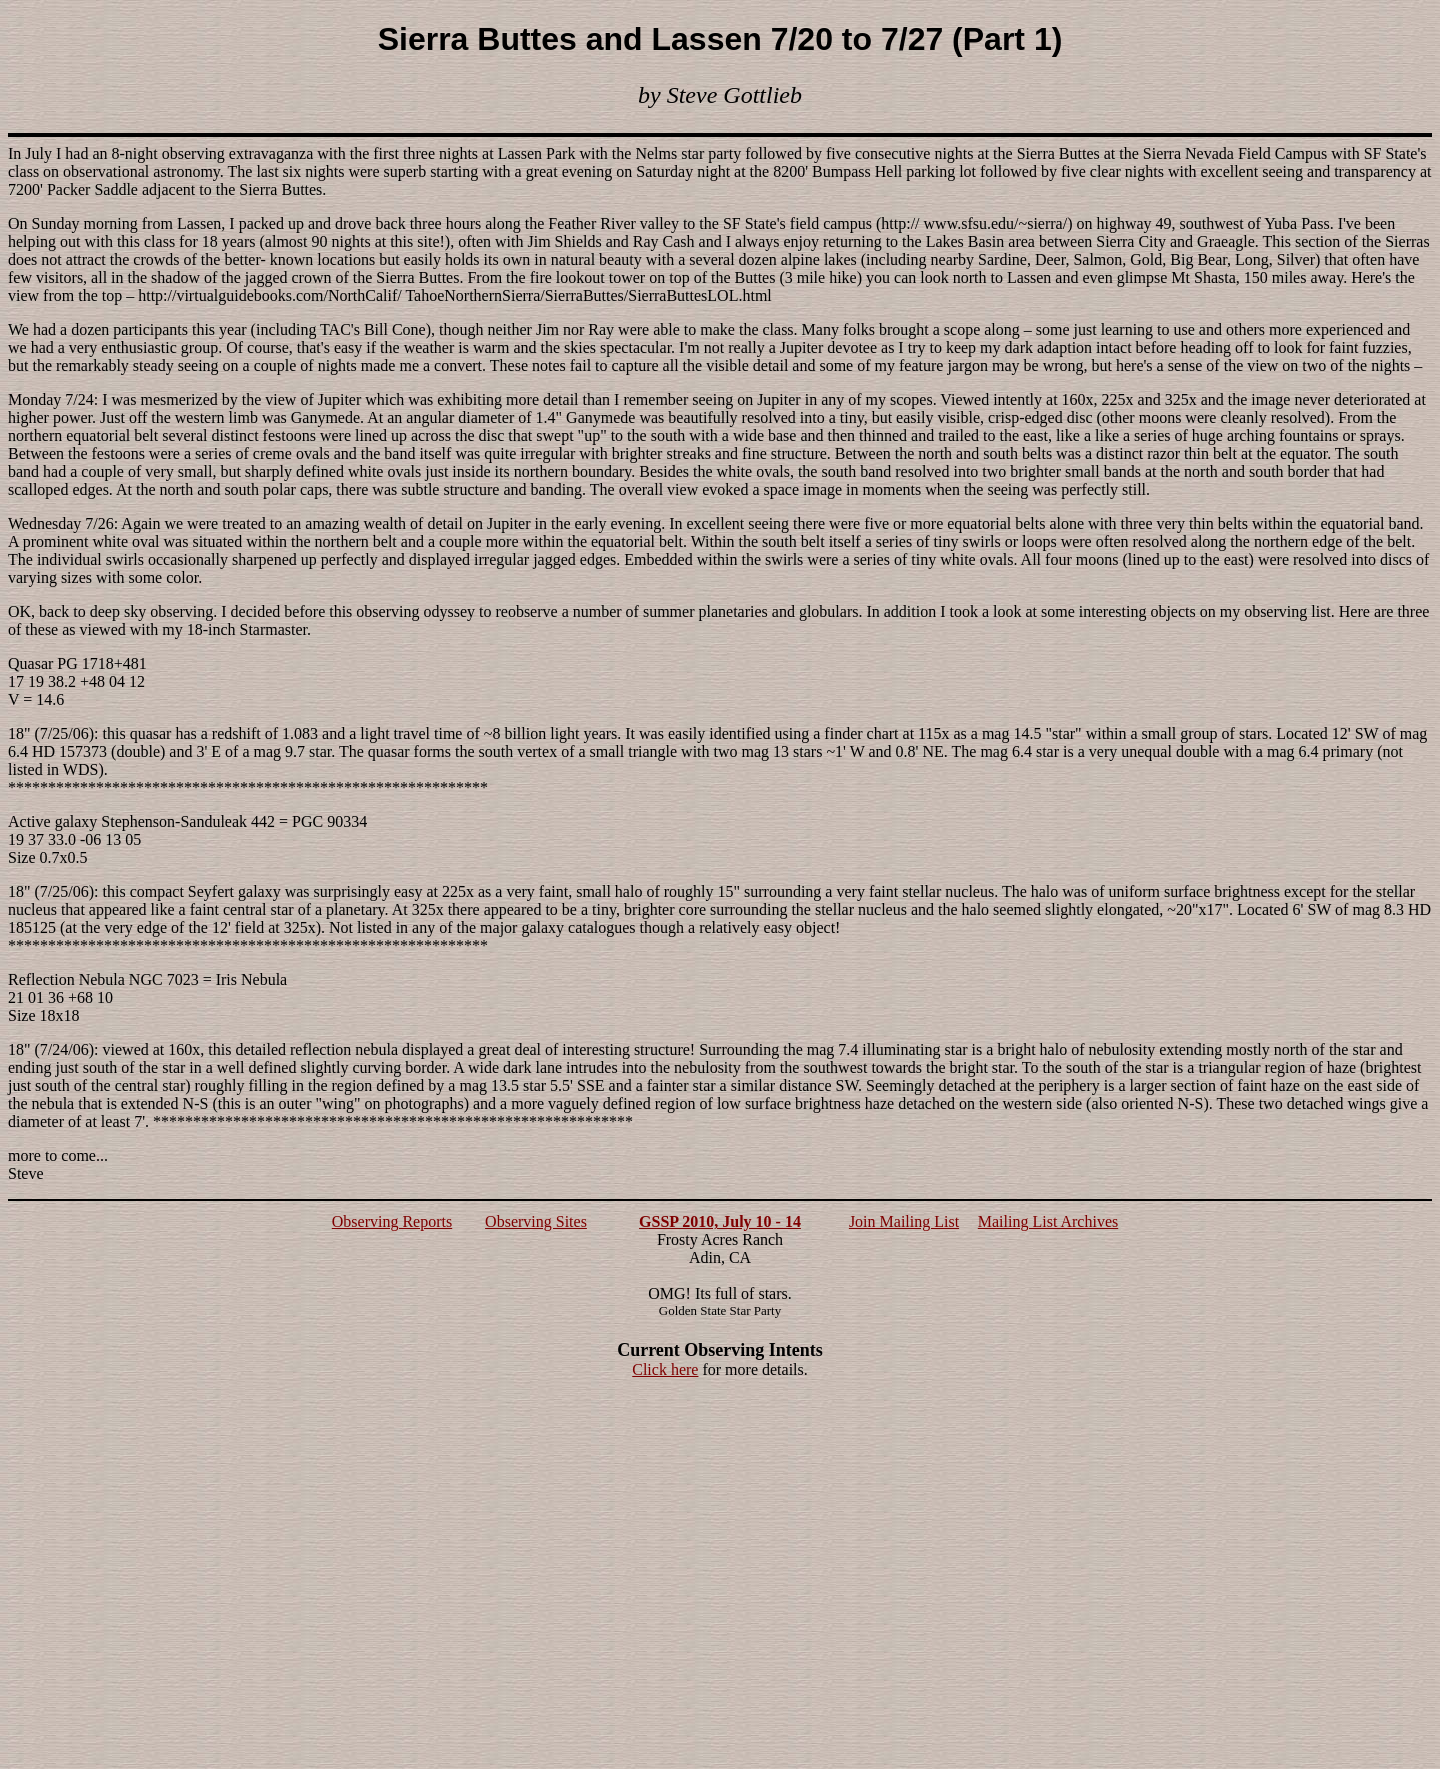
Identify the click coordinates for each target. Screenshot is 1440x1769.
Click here (665, 1369)
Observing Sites (536, 1221)
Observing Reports (392, 1221)
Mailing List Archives (1048, 1221)
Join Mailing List (904, 1221)
